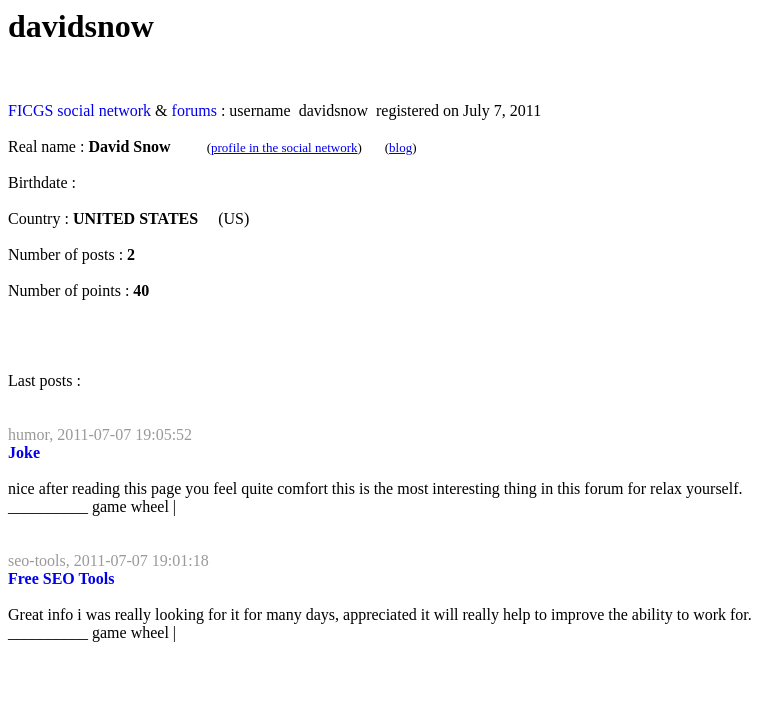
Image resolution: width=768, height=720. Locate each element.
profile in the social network (284, 147)
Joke (24, 452)
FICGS (30, 110)
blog (400, 147)
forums (194, 110)
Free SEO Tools (61, 578)
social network (104, 110)
